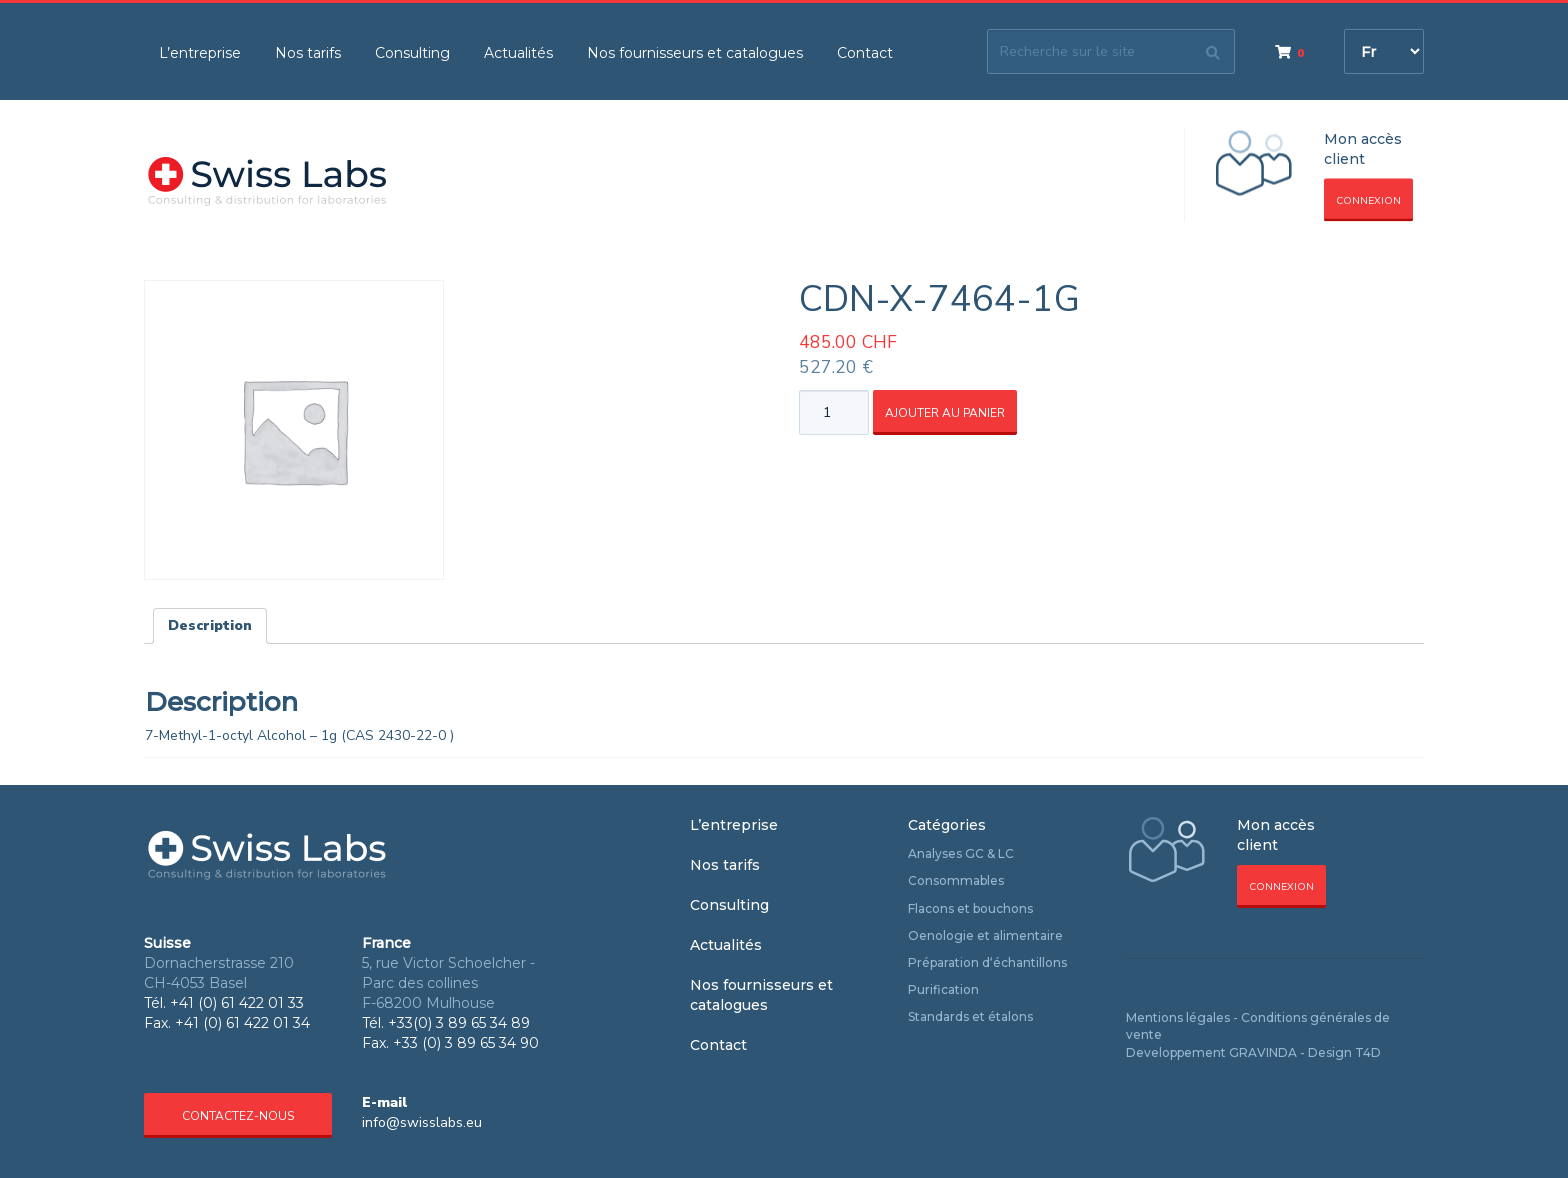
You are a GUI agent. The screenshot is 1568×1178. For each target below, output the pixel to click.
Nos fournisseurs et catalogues (695, 53)
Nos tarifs (308, 53)
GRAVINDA (1263, 1052)
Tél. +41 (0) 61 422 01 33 (224, 1003)
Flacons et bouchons (970, 908)
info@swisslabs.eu (422, 1122)
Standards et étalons (970, 1016)
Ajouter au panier (945, 413)
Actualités (518, 53)
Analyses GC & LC (961, 853)
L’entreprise (200, 53)
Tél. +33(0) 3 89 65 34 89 (446, 1023)
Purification (943, 989)
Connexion (1368, 201)
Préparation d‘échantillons (987, 962)
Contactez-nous (238, 1116)
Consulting (412, 53)
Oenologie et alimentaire (985, 935)
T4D (1368, 1052)
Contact (865, 53)
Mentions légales (1178, 1017)
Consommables (956, 880)
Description (210, 625)
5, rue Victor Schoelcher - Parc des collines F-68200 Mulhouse (448, 983)
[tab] (210, 626)
